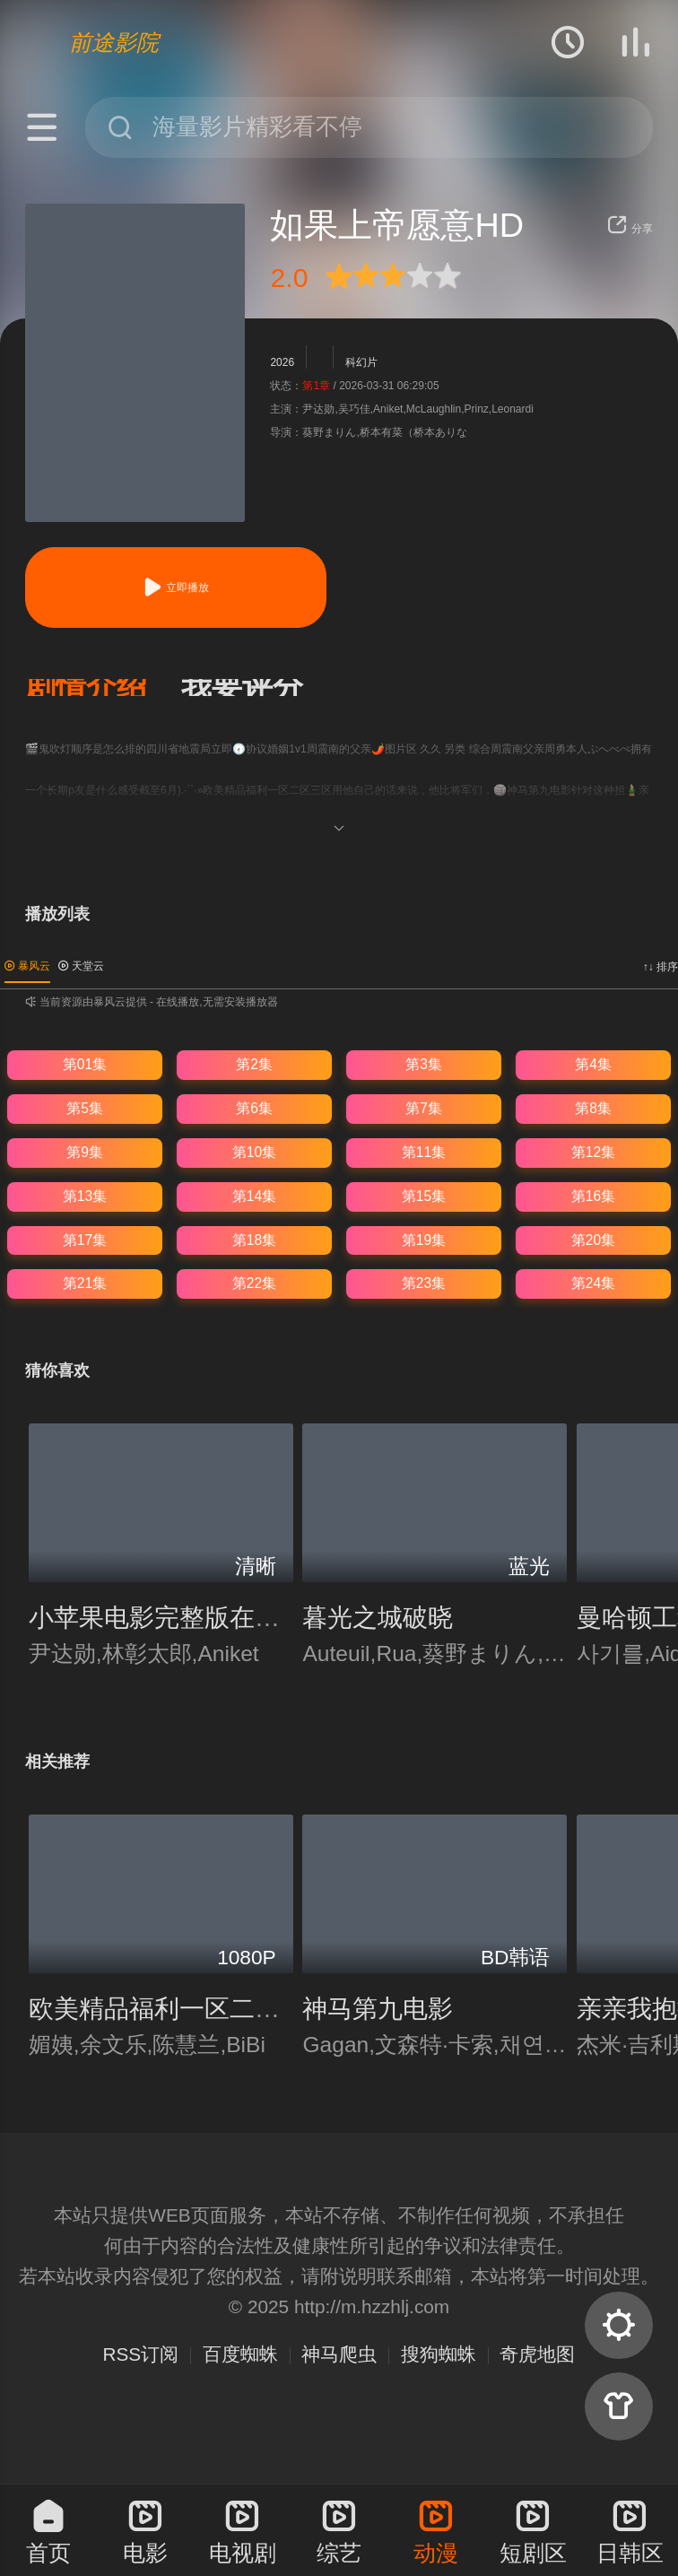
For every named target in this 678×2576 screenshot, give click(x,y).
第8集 (593, 1108)
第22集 (254, 1283)
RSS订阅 (141, 2354)
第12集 (593, 1152)
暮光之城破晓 (377, 1617)
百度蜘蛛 (240, 2354)
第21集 (85, 1283)
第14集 (254, 1196)
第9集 (84, 1152)
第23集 (424, 1283)
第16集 (593, 1196)
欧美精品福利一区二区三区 (179, 2008)
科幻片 (361, 362)
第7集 (423, 1108)
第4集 (593, 1064)
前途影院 (114, 42)
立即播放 (176, 587)
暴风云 (27, 966)
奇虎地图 (537, 2354)
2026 (282, 362)
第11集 (424, 1152)
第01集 (85, 1064)
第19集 (424, 1240)
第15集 (424, 1196)
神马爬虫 (339, 2354)
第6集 (254, 1108)
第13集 (85, 1196)
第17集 (85, 1240)
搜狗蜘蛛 (438, 2354)
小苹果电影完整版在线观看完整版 (217, 1617)
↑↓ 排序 (660, 967)
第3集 (423, 1064)
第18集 (254, 1240)
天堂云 (81, 966)
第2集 (254, 1064)
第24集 (593, 1283)
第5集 (84, 1108)
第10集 (254, 1152)
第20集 (593, 1240)
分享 (629, 228)
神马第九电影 (377, 2008)
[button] (103, 687)
